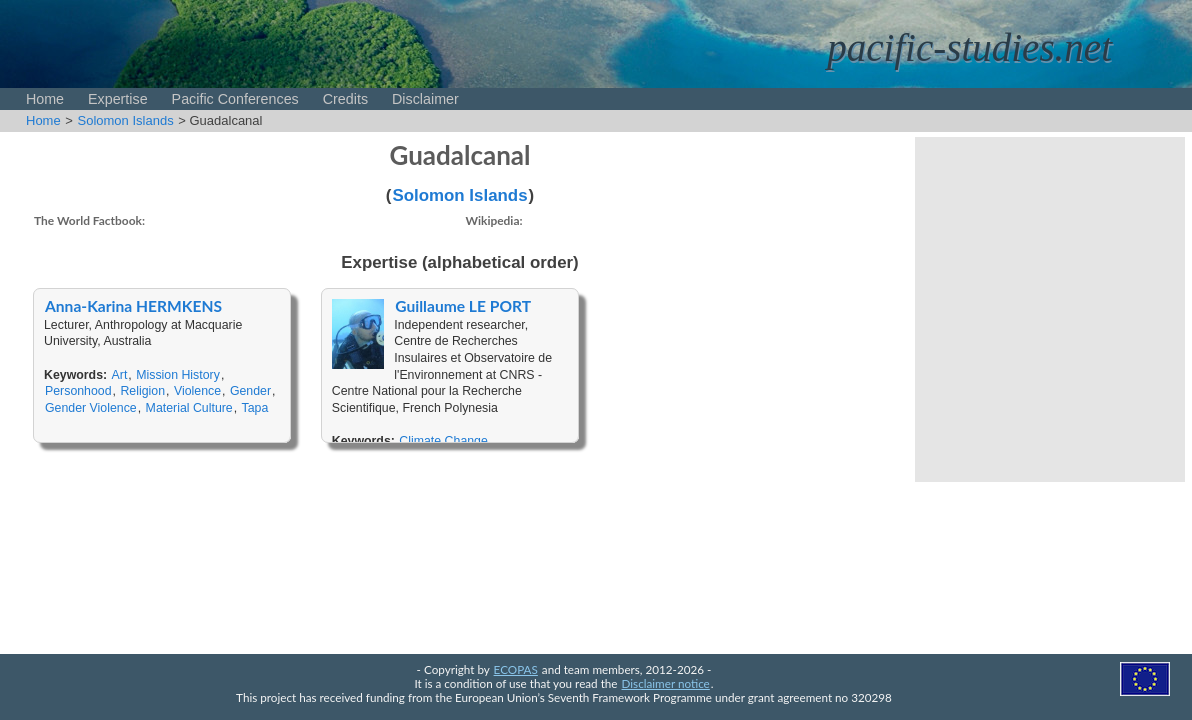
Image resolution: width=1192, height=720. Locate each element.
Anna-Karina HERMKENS (133, 306)
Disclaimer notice (666, 683)
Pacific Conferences (235, 99)
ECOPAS (516, 669)
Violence (197, 391)
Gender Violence (91, 408)
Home (45, 99)
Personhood (78, 391)
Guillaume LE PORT (463, 306)
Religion (142, 391)
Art (120, 375)
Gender (250, 391)
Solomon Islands (126, 120)
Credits (345, 99)
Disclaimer (425, 99)
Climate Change (443, 441)
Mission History (178, 375)
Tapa (255, 408)
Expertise (118, 99)
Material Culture (189, 408)
